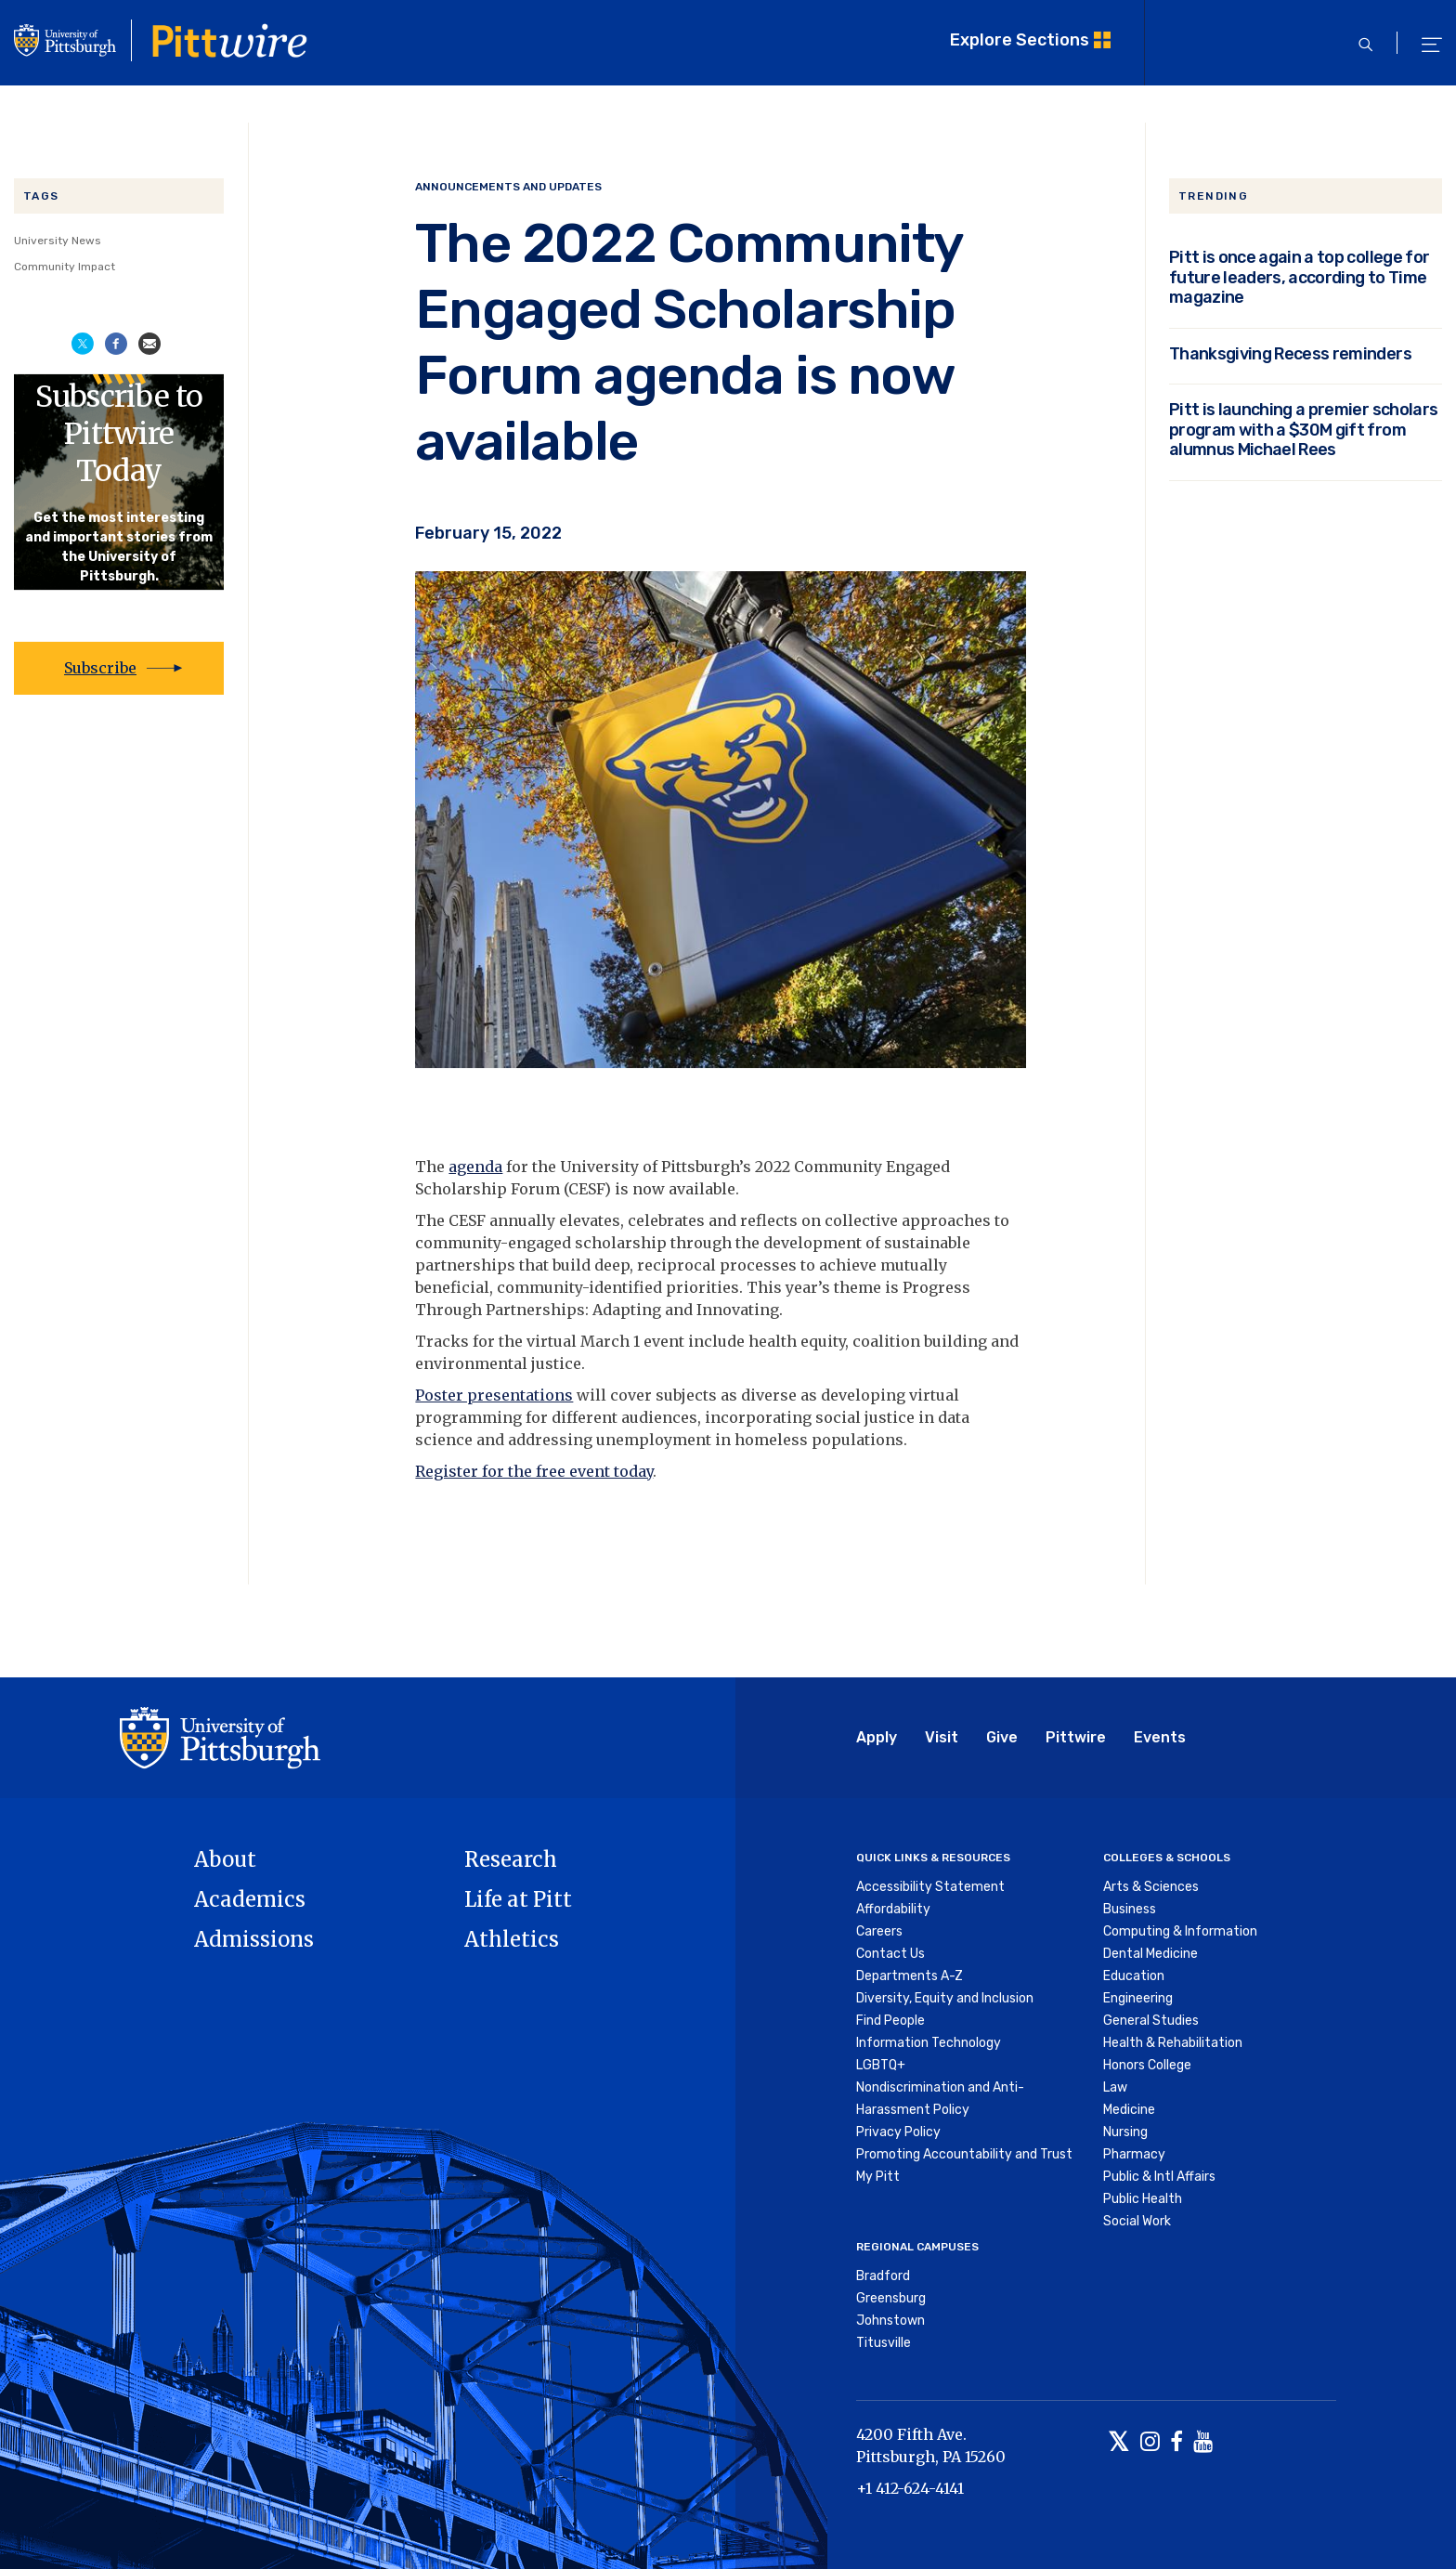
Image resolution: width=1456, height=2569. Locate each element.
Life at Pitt (518, 1899)
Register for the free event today (534, 1471)
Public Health (1142, 2199)
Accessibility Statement (930, 1887)
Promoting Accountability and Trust (964, 2154)
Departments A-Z (909, 1976)
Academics (250, 1899)
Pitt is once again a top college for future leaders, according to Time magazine (1299, 276)
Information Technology (928, 2043)
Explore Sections (1019, 39)
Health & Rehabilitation (1172, 2043)
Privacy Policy (898, 2132)
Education (1133, 1976)
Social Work (1137, 2221)
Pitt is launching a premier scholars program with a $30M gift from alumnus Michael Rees (1303, 429)
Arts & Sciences (1151, 1887)
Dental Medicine (1150, 1954)
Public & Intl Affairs (1159, 2176)
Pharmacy (1134, 2154)
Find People (890, 2020)
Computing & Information (1180, 1931)
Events (1160, 1737)
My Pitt (878, 2176)
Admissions (254, 1939)
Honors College (1147, 2065)
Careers (879, 1931)
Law (1115, 2087)
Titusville (883, 2343)
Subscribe (100, 668)
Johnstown (890, 2320)
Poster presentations (494, 1395)
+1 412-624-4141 (910, 2488)
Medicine (1129, 2110)
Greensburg (891, 2298)
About (225, 1859)
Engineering (1138, 1998)
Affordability (893, 1909)
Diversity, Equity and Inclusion (945, 1998)
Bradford (883, 2276)
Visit (941, 1737)
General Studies (1151, 2020)
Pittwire (1076, 1737)
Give (1002, 1737)
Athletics (511, 1939)
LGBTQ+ (880, 2065)
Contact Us (890, 1954)
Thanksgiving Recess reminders (1290, 353)
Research (510, 1859)
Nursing (1125, 2132)
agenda (475, 1166)
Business (1129, 1909)
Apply (876, 1737)
